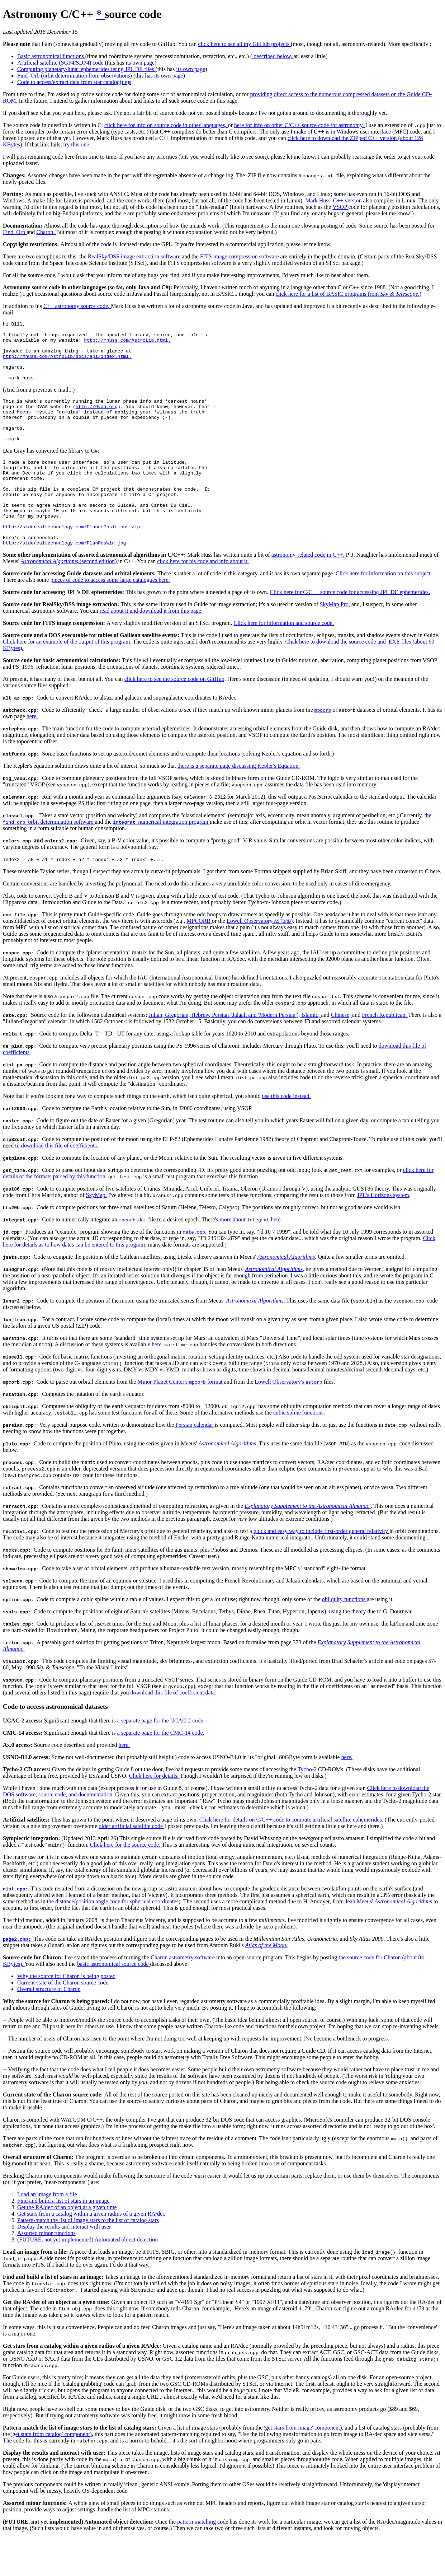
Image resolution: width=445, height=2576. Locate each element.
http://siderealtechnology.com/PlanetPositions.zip (71, 561)
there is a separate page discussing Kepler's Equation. (238, 803)
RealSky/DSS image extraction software (135, 256)
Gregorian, (178, 1054)
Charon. (46, 232)
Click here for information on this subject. (384, 611)
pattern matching (197, 2560)
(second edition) (69, 599)
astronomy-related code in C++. (308, 592)
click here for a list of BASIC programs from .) (348, 294)
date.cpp (194, 1270)
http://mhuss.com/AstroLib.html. (127, 344)
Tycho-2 (308, 1808)
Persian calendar (194, 1463)
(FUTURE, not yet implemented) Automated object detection (87, 2278)
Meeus (24, 427)
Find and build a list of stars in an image (63, 2239)
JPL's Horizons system (383, 1234)
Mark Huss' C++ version (334, 200)
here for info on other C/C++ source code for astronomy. (299, 125)
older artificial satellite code (131, 1865)
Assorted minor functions (46, 2272)
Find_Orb (15, 232)
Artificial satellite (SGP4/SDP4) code (61, 63)
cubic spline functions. (299, 1451)
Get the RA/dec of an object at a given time (67, 2246)
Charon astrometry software (183, 1996)
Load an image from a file (47, 2233)
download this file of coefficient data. (173, 1731)
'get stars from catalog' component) (51, 2473)
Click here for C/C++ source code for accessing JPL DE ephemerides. (350, 630)
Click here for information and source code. (283, 661)
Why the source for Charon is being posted (66, 2015)
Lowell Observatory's (288, 1420)
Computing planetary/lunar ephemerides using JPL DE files (86, 69)
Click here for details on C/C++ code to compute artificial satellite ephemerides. (292, 1858)
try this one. (76, 144)
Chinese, (341, 1054)
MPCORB (199, 960)
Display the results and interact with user (64, 2265)
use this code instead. (286, 1135)
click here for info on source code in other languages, (166, 125)
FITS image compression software (240, 256)
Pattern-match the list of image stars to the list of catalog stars (88, 2259)
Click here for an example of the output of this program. (68, 679)
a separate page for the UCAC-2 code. (161, 1759)
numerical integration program (161, 859)
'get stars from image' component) (303, 2466)
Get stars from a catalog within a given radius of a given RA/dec (91, 2252)
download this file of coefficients (59, 1184)
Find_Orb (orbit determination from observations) (75, 76)
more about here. (250, 1258)
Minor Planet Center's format (180, 1420)
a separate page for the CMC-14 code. (160, 1771)
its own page (140, 63)
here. (32, 754)
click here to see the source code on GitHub (174, 717)
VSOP (340, 207)
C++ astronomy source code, (77, 306)
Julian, (156, 1054)
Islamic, (311, 1054)
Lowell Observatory (259, 960)
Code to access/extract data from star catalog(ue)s (74, 82)
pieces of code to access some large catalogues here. (110, 617)
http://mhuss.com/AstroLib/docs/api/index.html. (67, 363)
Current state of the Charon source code (62, 2021)
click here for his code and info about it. (202, 599)
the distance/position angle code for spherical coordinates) (113, 1940)
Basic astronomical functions (51, 56)
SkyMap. (96, 1234)
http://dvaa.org (97, 420)
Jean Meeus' (389, 1940)
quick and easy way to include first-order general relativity (321, 1570)
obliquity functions (344, 1638)
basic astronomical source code (113, 2003)
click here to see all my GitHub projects (244, 44)
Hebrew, (201, 1054)
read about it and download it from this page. (151, 648)
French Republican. (385, 1054)
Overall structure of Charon (48, 2028)
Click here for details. (154, 1814)
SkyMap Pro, (335, 642)
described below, (272, 56)
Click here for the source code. (126, 1883)
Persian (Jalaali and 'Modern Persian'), (256, 1054)
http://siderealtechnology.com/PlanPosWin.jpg (64, 580)
